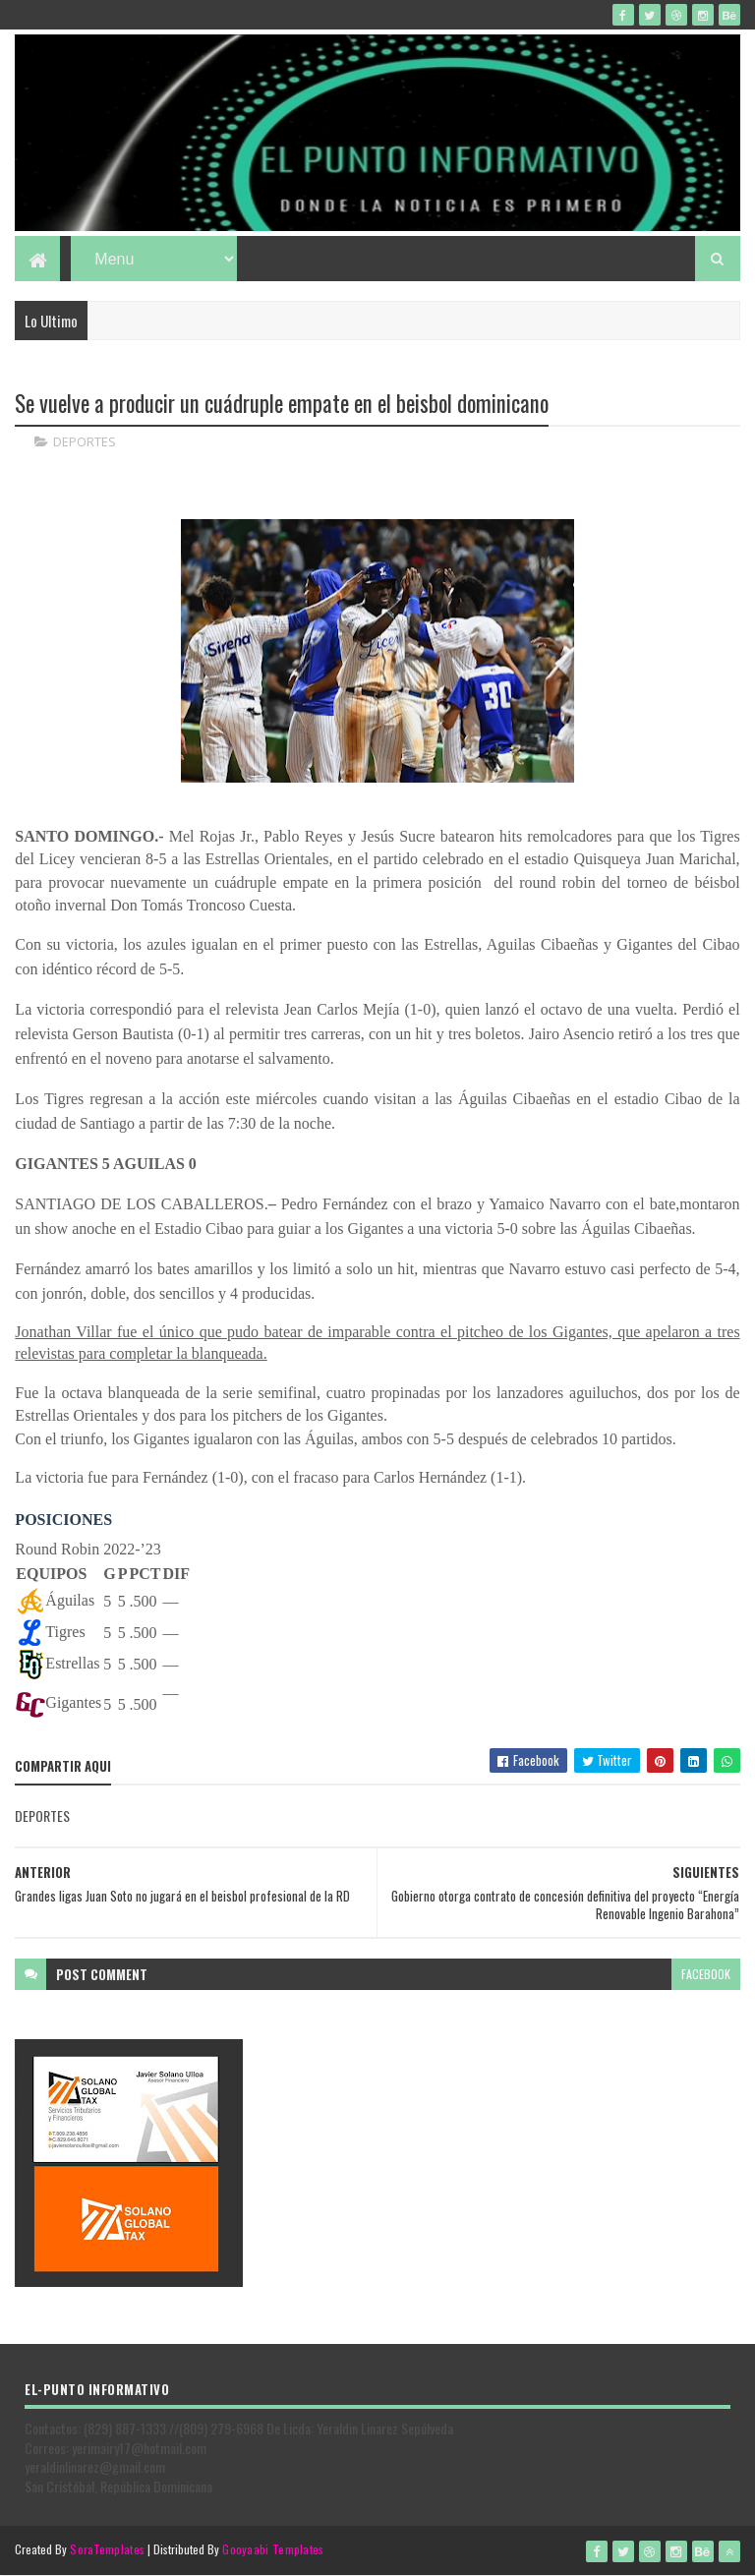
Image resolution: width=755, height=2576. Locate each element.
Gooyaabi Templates (272, 2549)
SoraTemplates (107, 2549)
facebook (705, 1973)
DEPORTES (84, 442)
